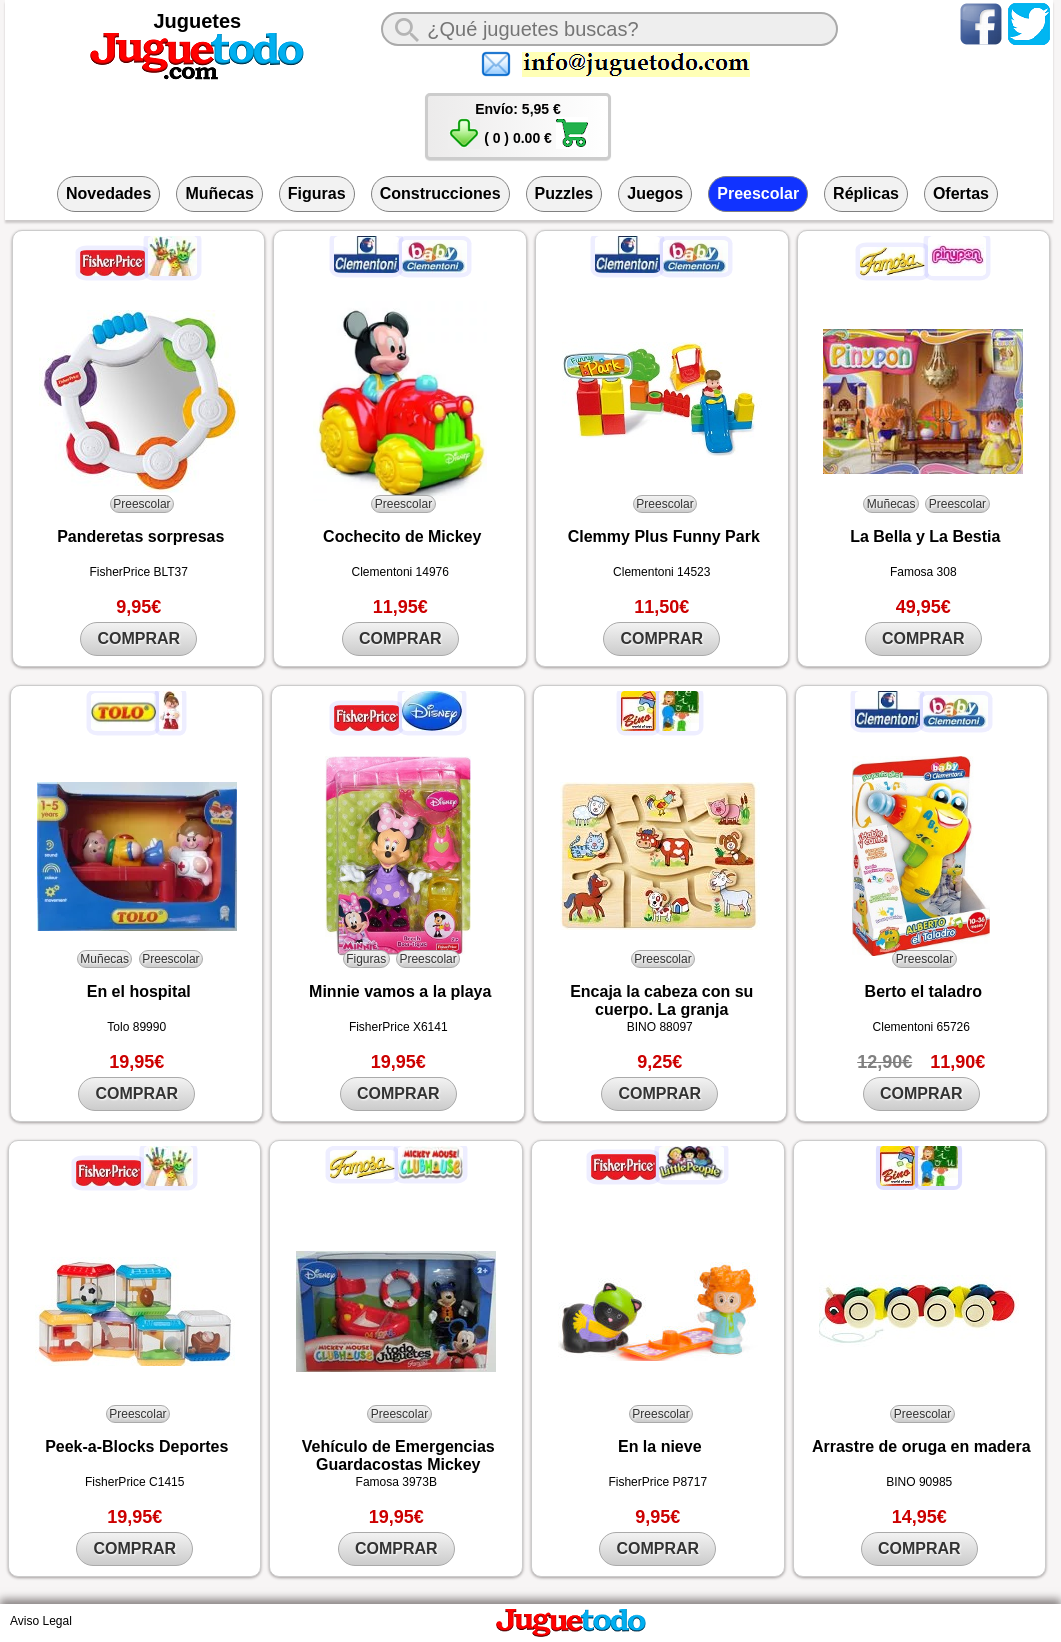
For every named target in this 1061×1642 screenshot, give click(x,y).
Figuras (317, 193)
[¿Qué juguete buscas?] (609, 29)
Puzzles (564, 193)
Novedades (108, 193)
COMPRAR (138, 638)
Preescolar (758, 193)
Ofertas (961, 193)
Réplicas (866, 193)
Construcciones (440, 193)
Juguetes (197, 21)
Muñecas (219, 193)
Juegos (655, 193)
